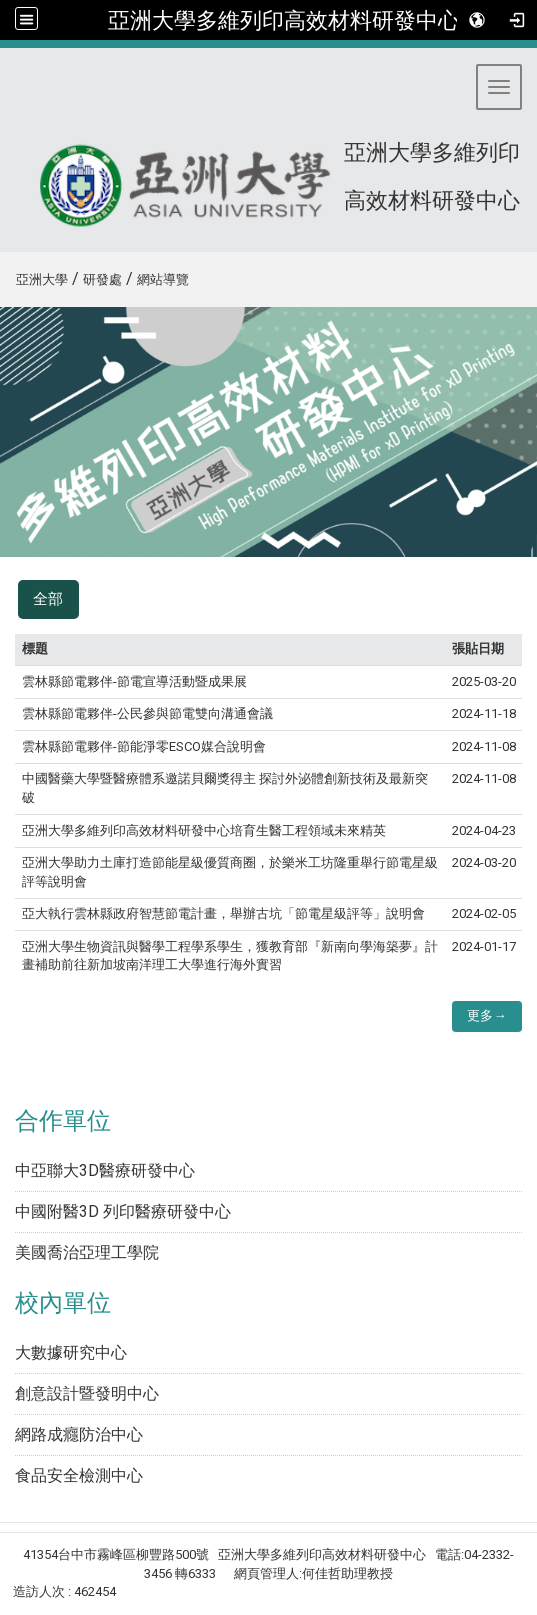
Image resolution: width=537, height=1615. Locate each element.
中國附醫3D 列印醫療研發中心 (123, 1211)
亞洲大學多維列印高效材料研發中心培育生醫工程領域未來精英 (204, 830)
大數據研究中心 (71, 1352)
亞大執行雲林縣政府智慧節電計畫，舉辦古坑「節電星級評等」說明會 (223, 913)
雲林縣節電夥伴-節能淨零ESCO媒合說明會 (144, 746)
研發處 (102, 279)
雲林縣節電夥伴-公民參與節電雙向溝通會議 (147, 713)
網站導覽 (163, 279)
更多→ (486, 1015)
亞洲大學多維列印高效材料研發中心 (284, 20)
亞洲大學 (42, 279)
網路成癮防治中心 (79, 1434)
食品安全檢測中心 (79, 1475)
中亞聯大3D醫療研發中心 (105, 1170)
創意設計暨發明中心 (87, 1393)
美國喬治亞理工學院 (87, 1252)
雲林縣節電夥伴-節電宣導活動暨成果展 (134, 681)
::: (8, 276)
